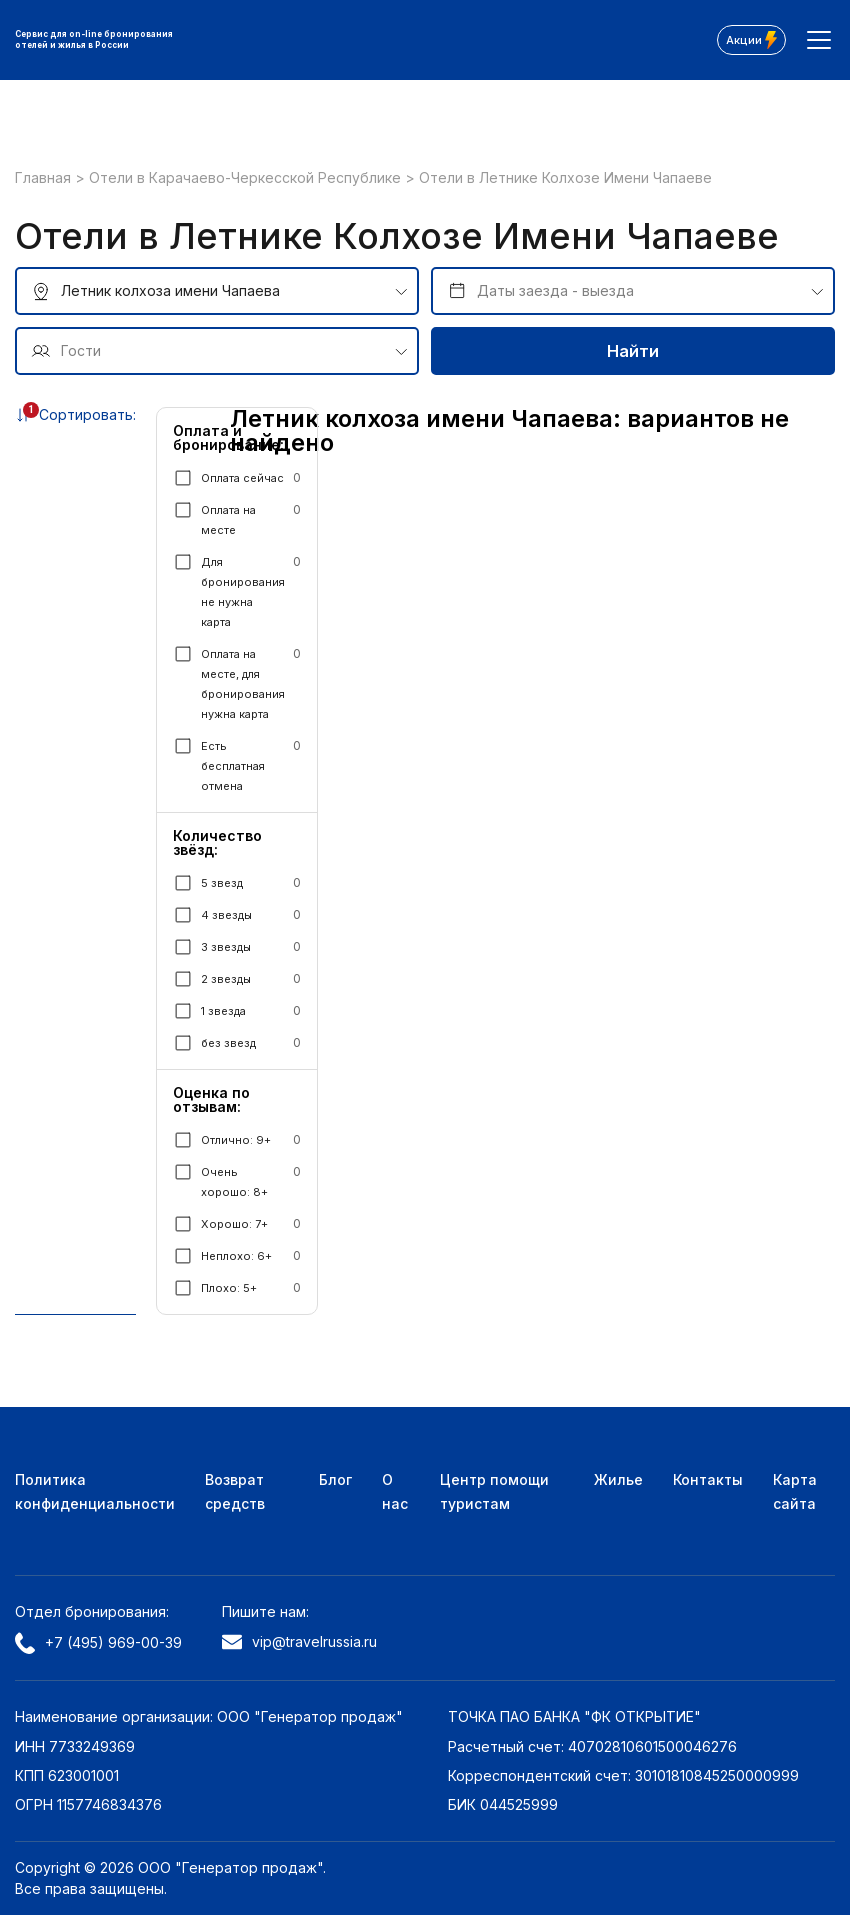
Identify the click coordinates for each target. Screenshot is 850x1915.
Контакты (708, 1479)
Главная (45, 177)
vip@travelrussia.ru (299, 1641)
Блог (335, 1479)
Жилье (618, 1479)
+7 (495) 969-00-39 (98, 1643)
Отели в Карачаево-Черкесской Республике (247, 177)
